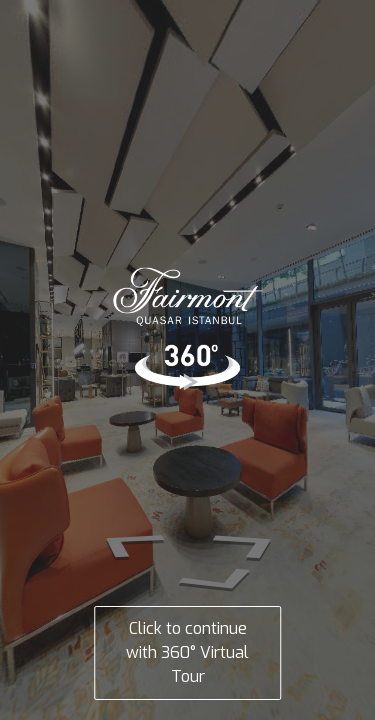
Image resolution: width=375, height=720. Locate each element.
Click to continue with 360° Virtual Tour (187, 652)
